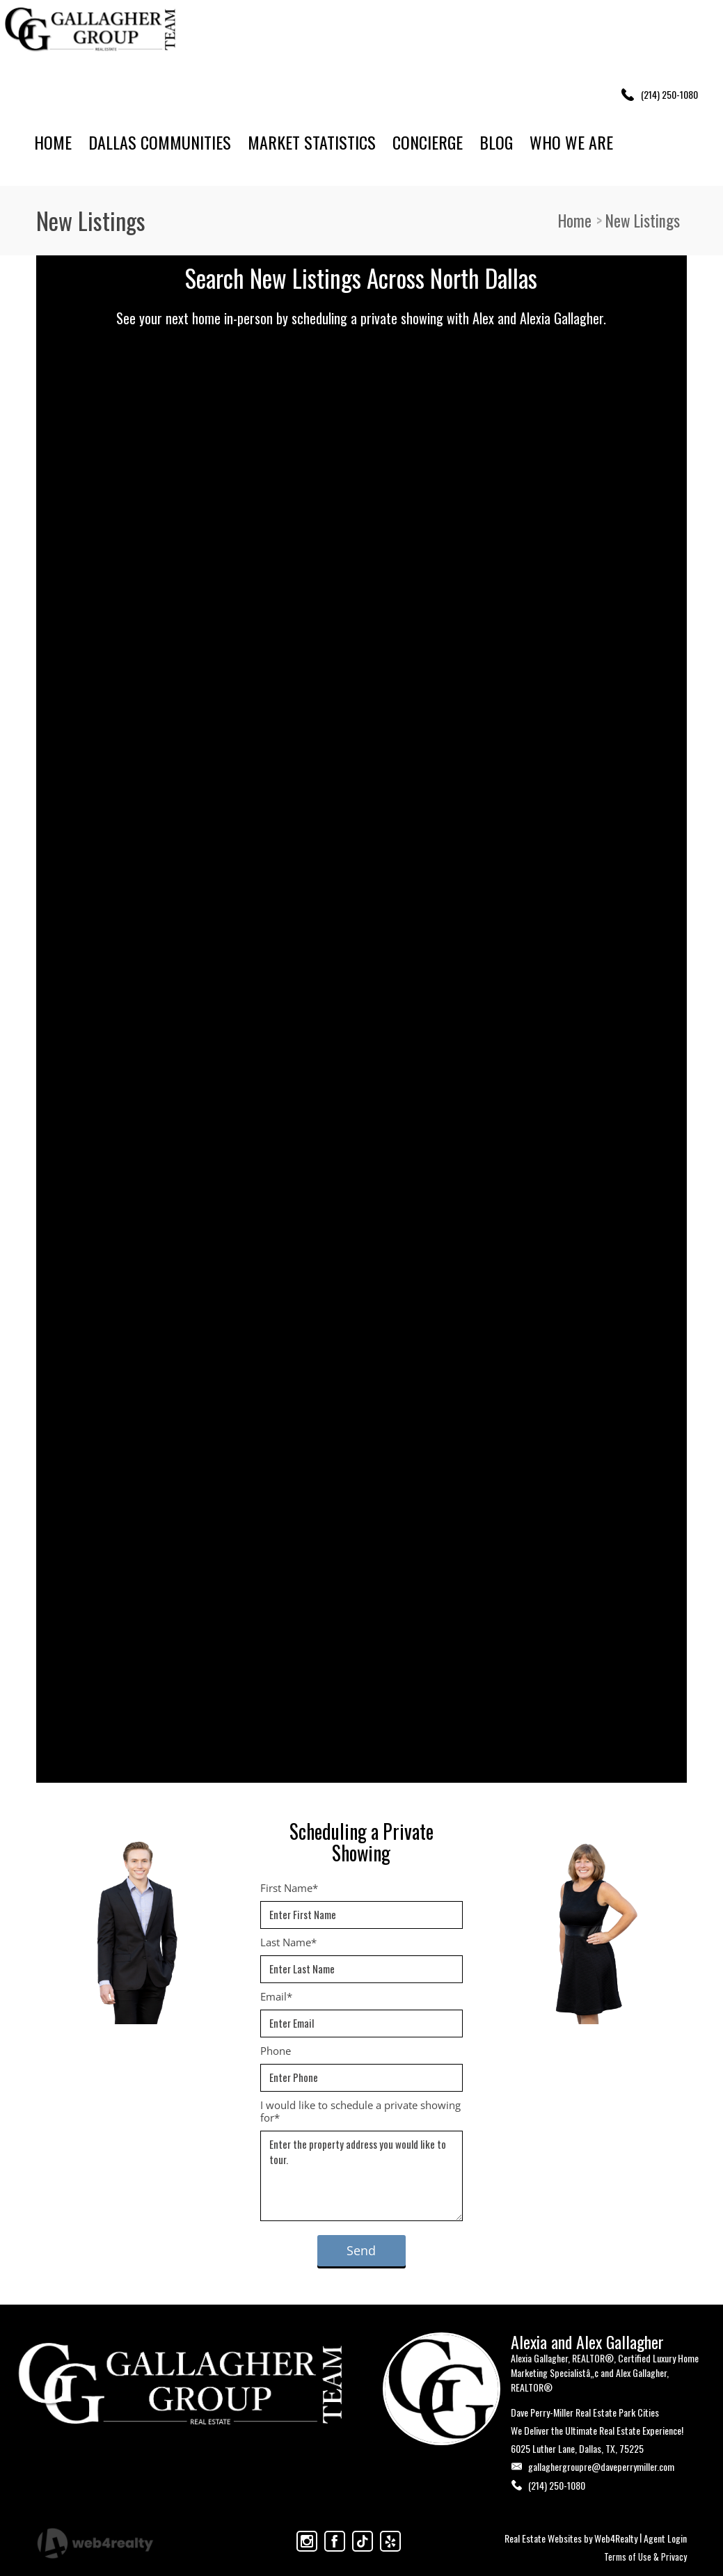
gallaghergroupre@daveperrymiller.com (601, 2466)
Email (276, 1996)
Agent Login (665, 2538)
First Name (289, 1888)
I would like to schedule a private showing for (360, 2111)
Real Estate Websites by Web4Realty (570, 2538)
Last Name (288, 1942)
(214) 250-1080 (556, 2485)
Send (361, 2250)
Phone (275, 2051)
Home (574, 220)
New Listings (642, 220)
